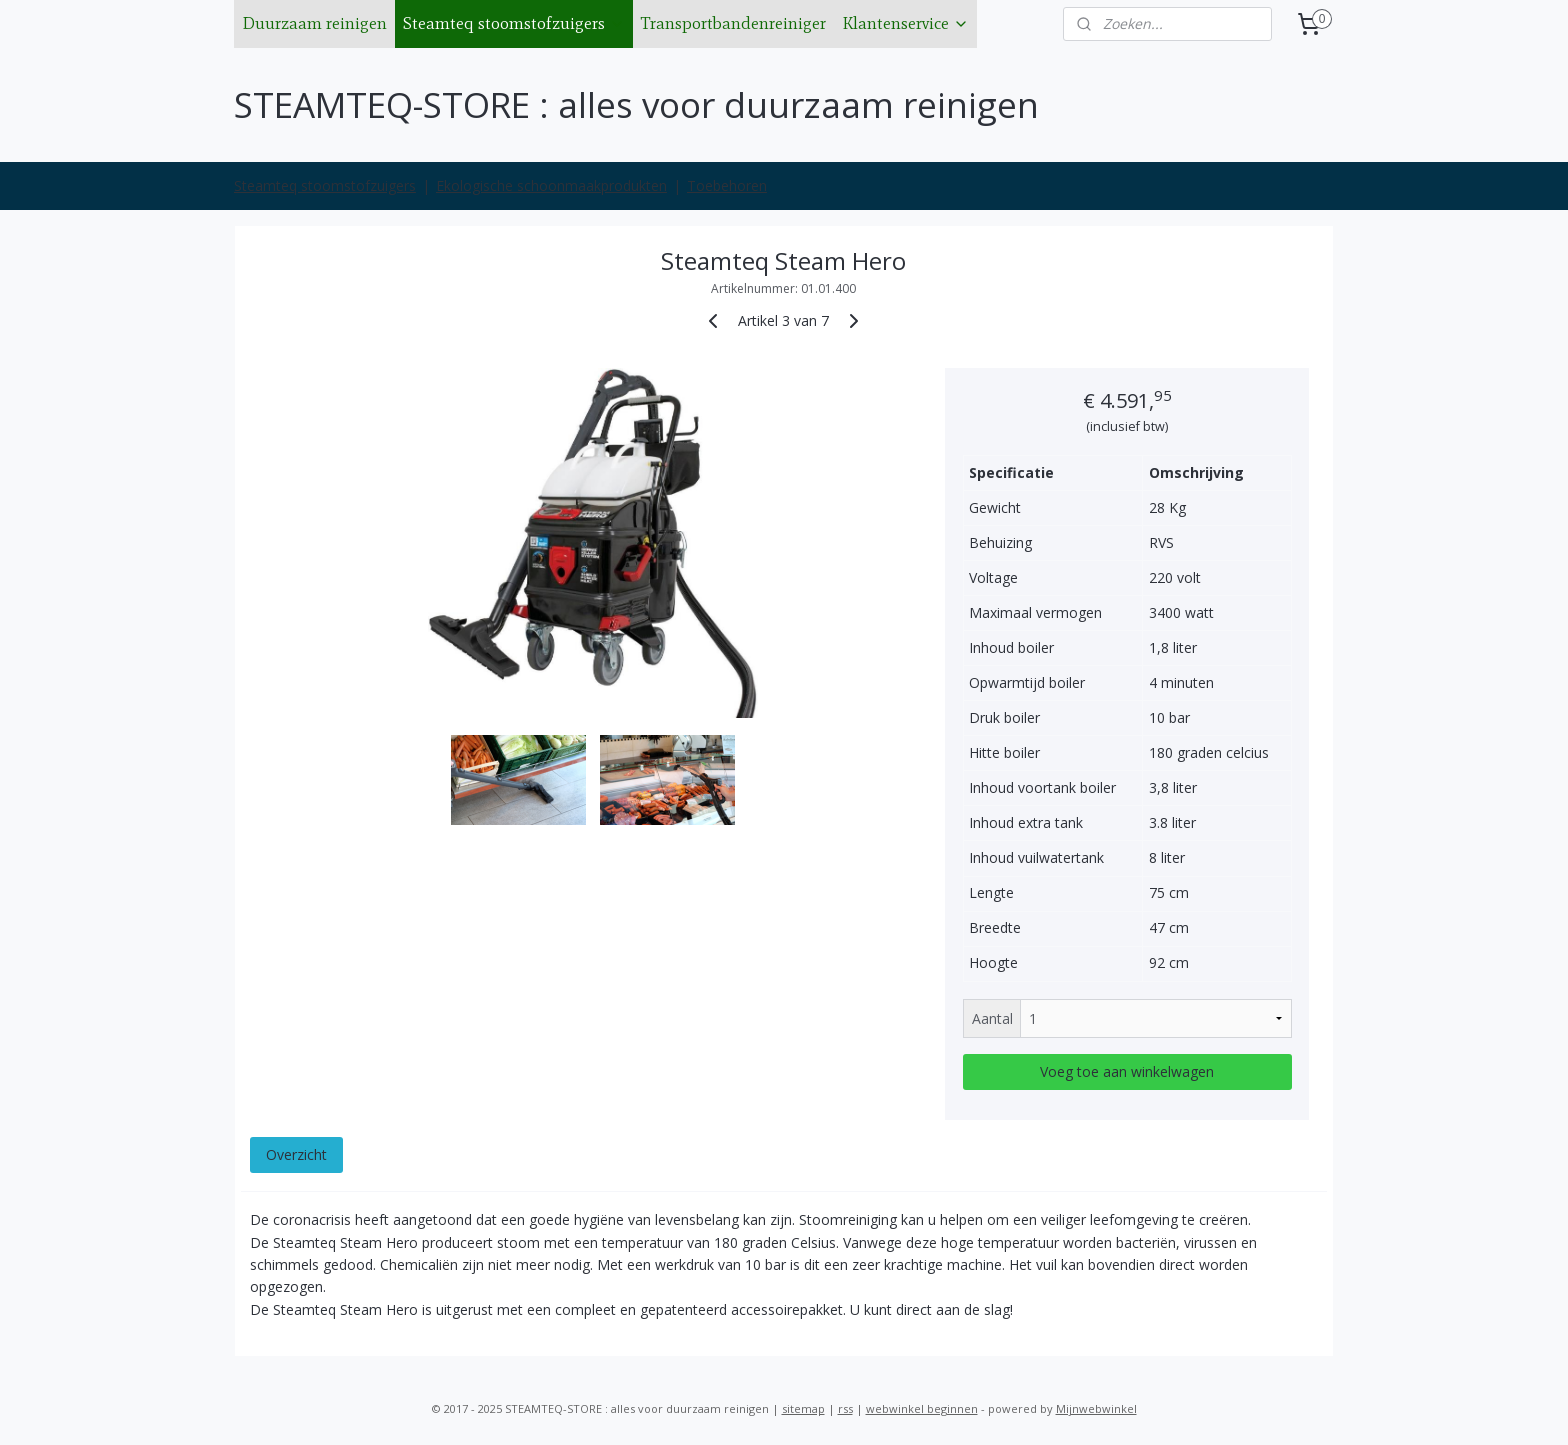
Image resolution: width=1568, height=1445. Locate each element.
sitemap (803, 1408)
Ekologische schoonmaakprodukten (551, 185)
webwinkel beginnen (922, 1408)
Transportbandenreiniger (733, 23)
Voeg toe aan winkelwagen (1127, 1071)
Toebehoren (727, 185)
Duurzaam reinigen (314, 23)
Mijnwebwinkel (1096, 1408)
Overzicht (296, 1154)
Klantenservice (905, 23)
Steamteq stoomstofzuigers (514, 23)
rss (845, 1408)
